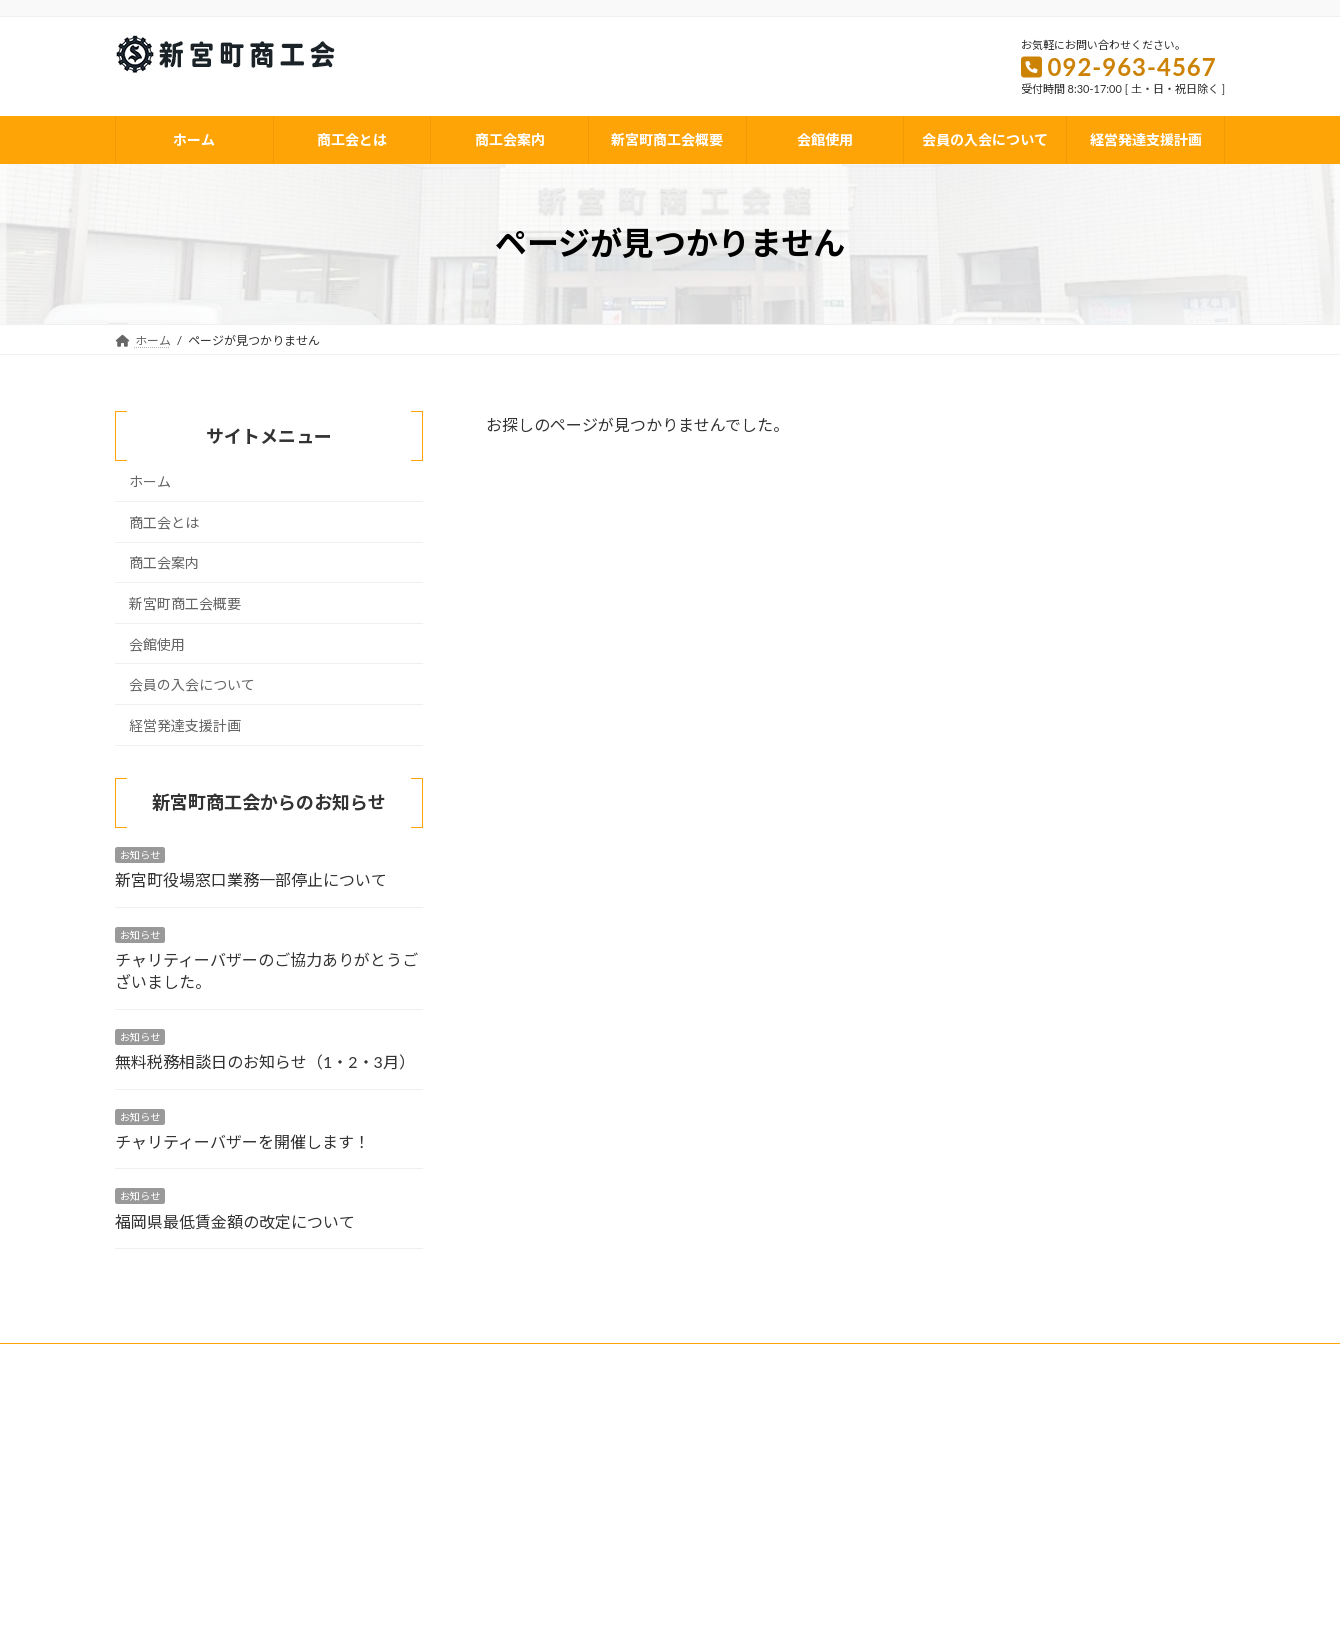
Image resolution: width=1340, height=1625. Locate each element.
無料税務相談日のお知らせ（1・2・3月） (265, 1061)
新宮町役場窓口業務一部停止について (251, 879)
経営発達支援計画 (185, 725)
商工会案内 (164, 562)
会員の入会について (192, 684)
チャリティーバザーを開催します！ (242, 1141)
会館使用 (157, 643)
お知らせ (140, 855)
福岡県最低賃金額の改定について (235, 1221)
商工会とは (164, 522)
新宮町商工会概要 (185, 603)
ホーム (150, 481)
